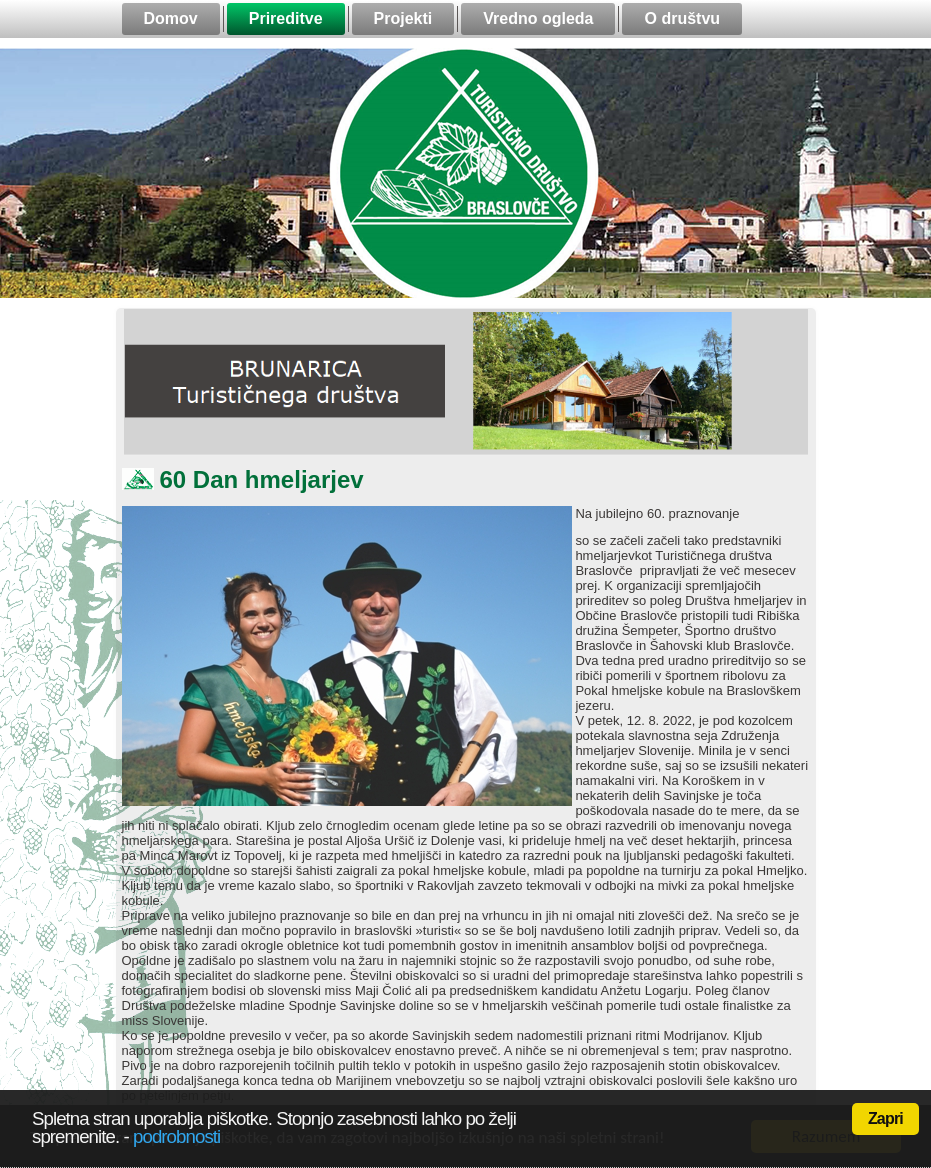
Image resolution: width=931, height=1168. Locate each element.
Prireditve (286, 18)
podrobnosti (176, 1136)
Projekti (403, 18)
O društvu (682, 18)
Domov (171, 18)
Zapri (885, 1118)
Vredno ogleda (538, 18)
